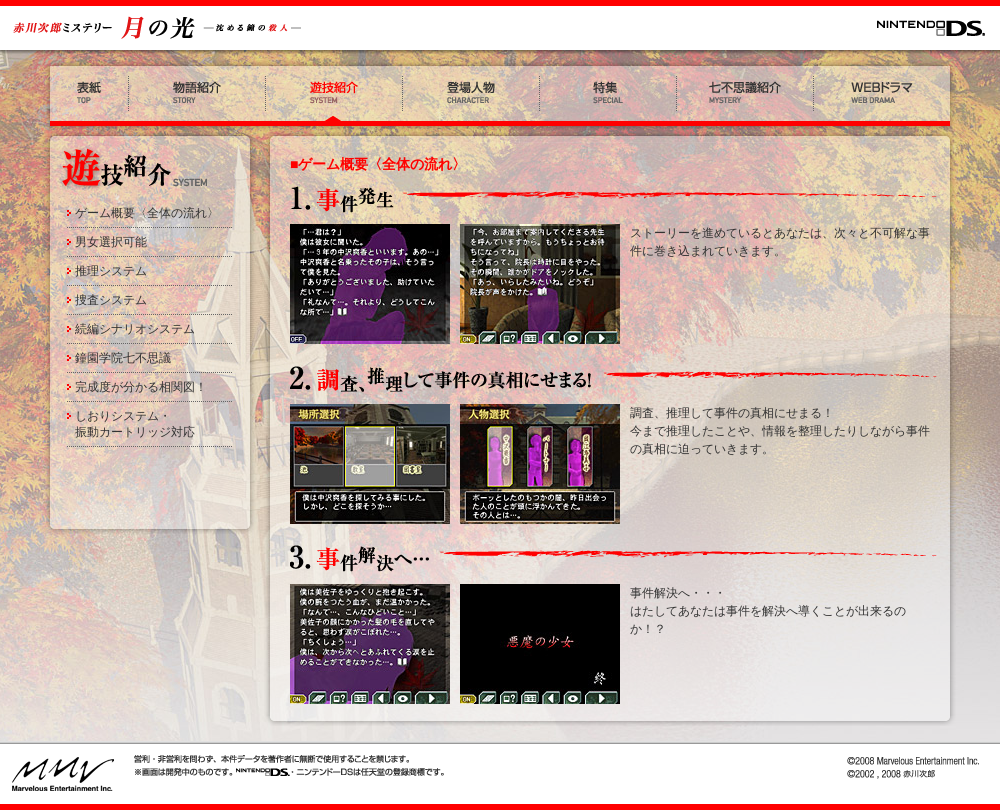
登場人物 (471, 95)
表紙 (86, 95)
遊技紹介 (334, 95)
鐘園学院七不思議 (123, 358)
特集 (608, 95)
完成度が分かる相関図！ (141, 387)
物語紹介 (197, 95)
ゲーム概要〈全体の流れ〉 (147, 213)
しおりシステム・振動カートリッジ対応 (135, 424)
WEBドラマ (885, 95)
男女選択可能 (111, 242)
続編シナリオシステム (135, 329)
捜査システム (111, 300)
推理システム (111, 271)
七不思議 (745, 95)
